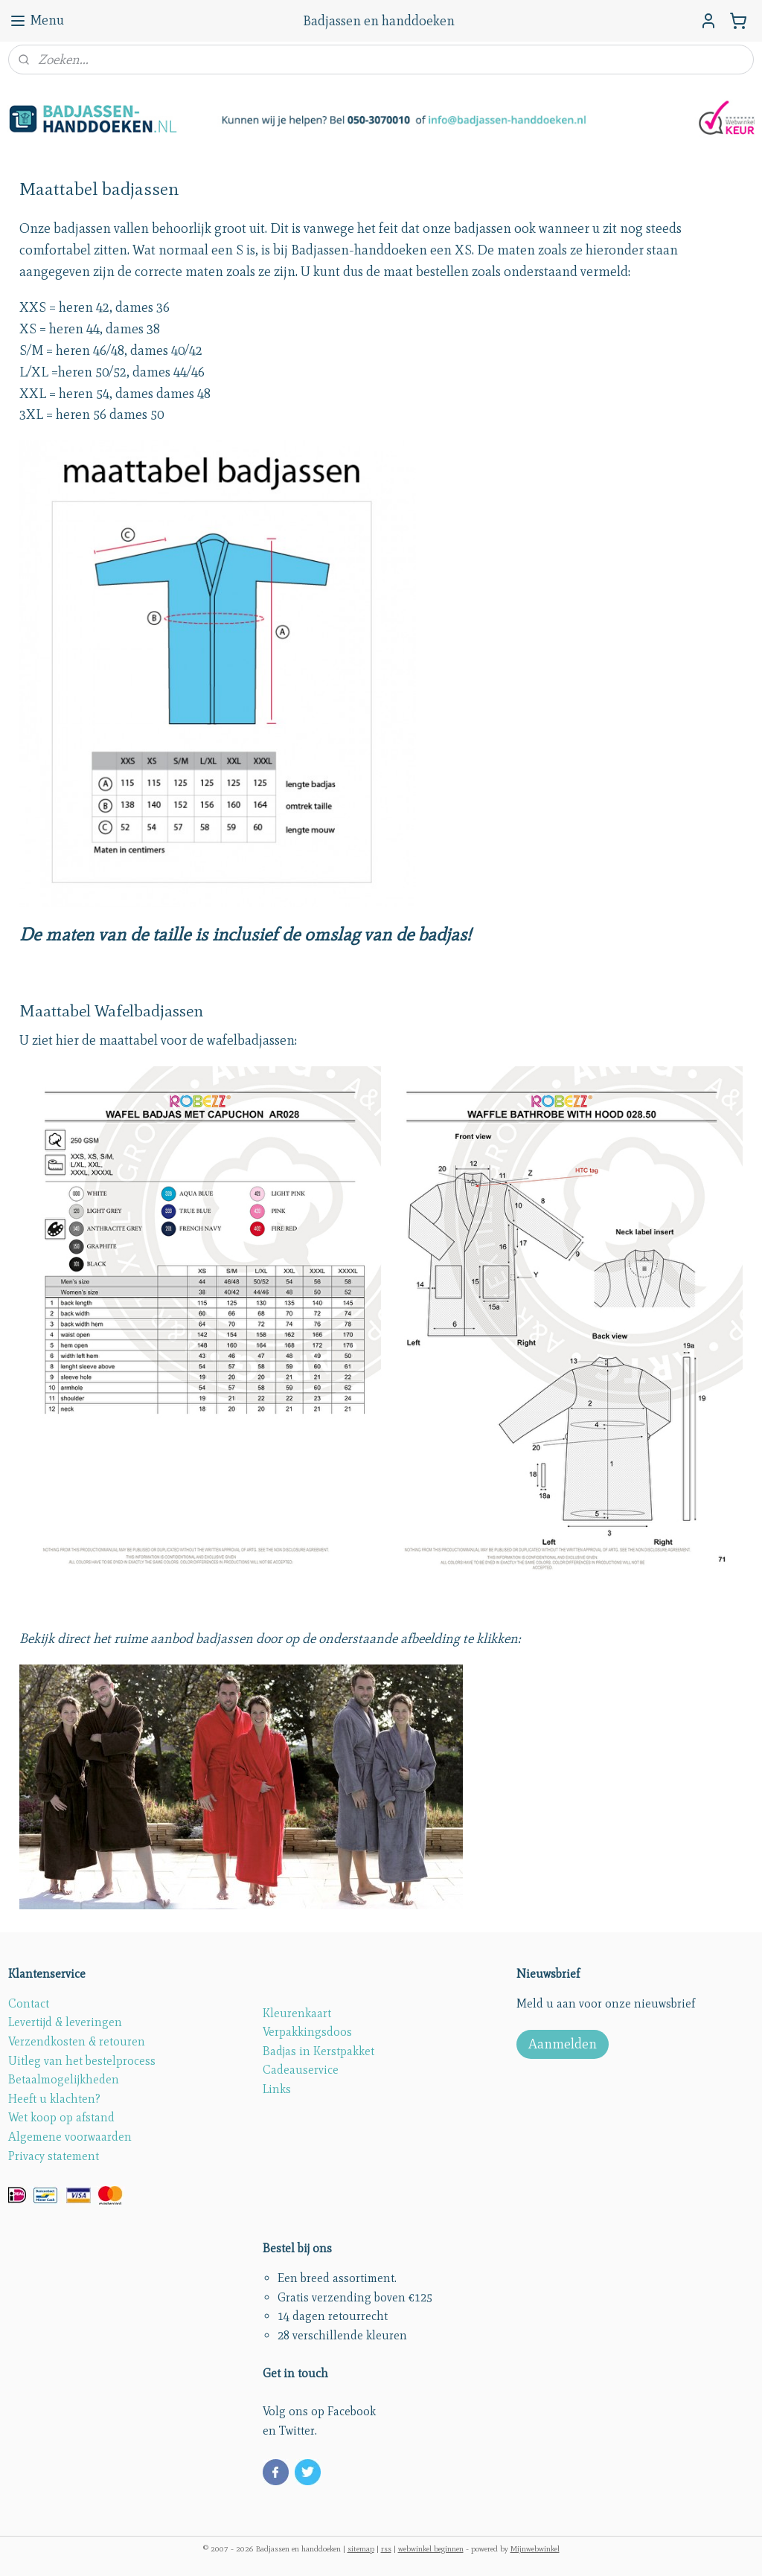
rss (386, 2548)
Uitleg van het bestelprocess (82, 2061)
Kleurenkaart (297, 2013)
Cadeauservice (301, 2070)
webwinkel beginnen (431, 2548)
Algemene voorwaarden (70, 2137)
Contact (28, 2003)
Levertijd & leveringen (65, 2022)
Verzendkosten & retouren (76, 2041)
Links (277, 2089)
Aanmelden (562, 2044)
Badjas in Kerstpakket (318, 2051)
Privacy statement (53, 2156)
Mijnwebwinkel (535, 2548)
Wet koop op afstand (61, 2117)
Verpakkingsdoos (307, 2032)
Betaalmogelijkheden (63, 2079)
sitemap (361, 2548)
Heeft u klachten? (54, 2099)
